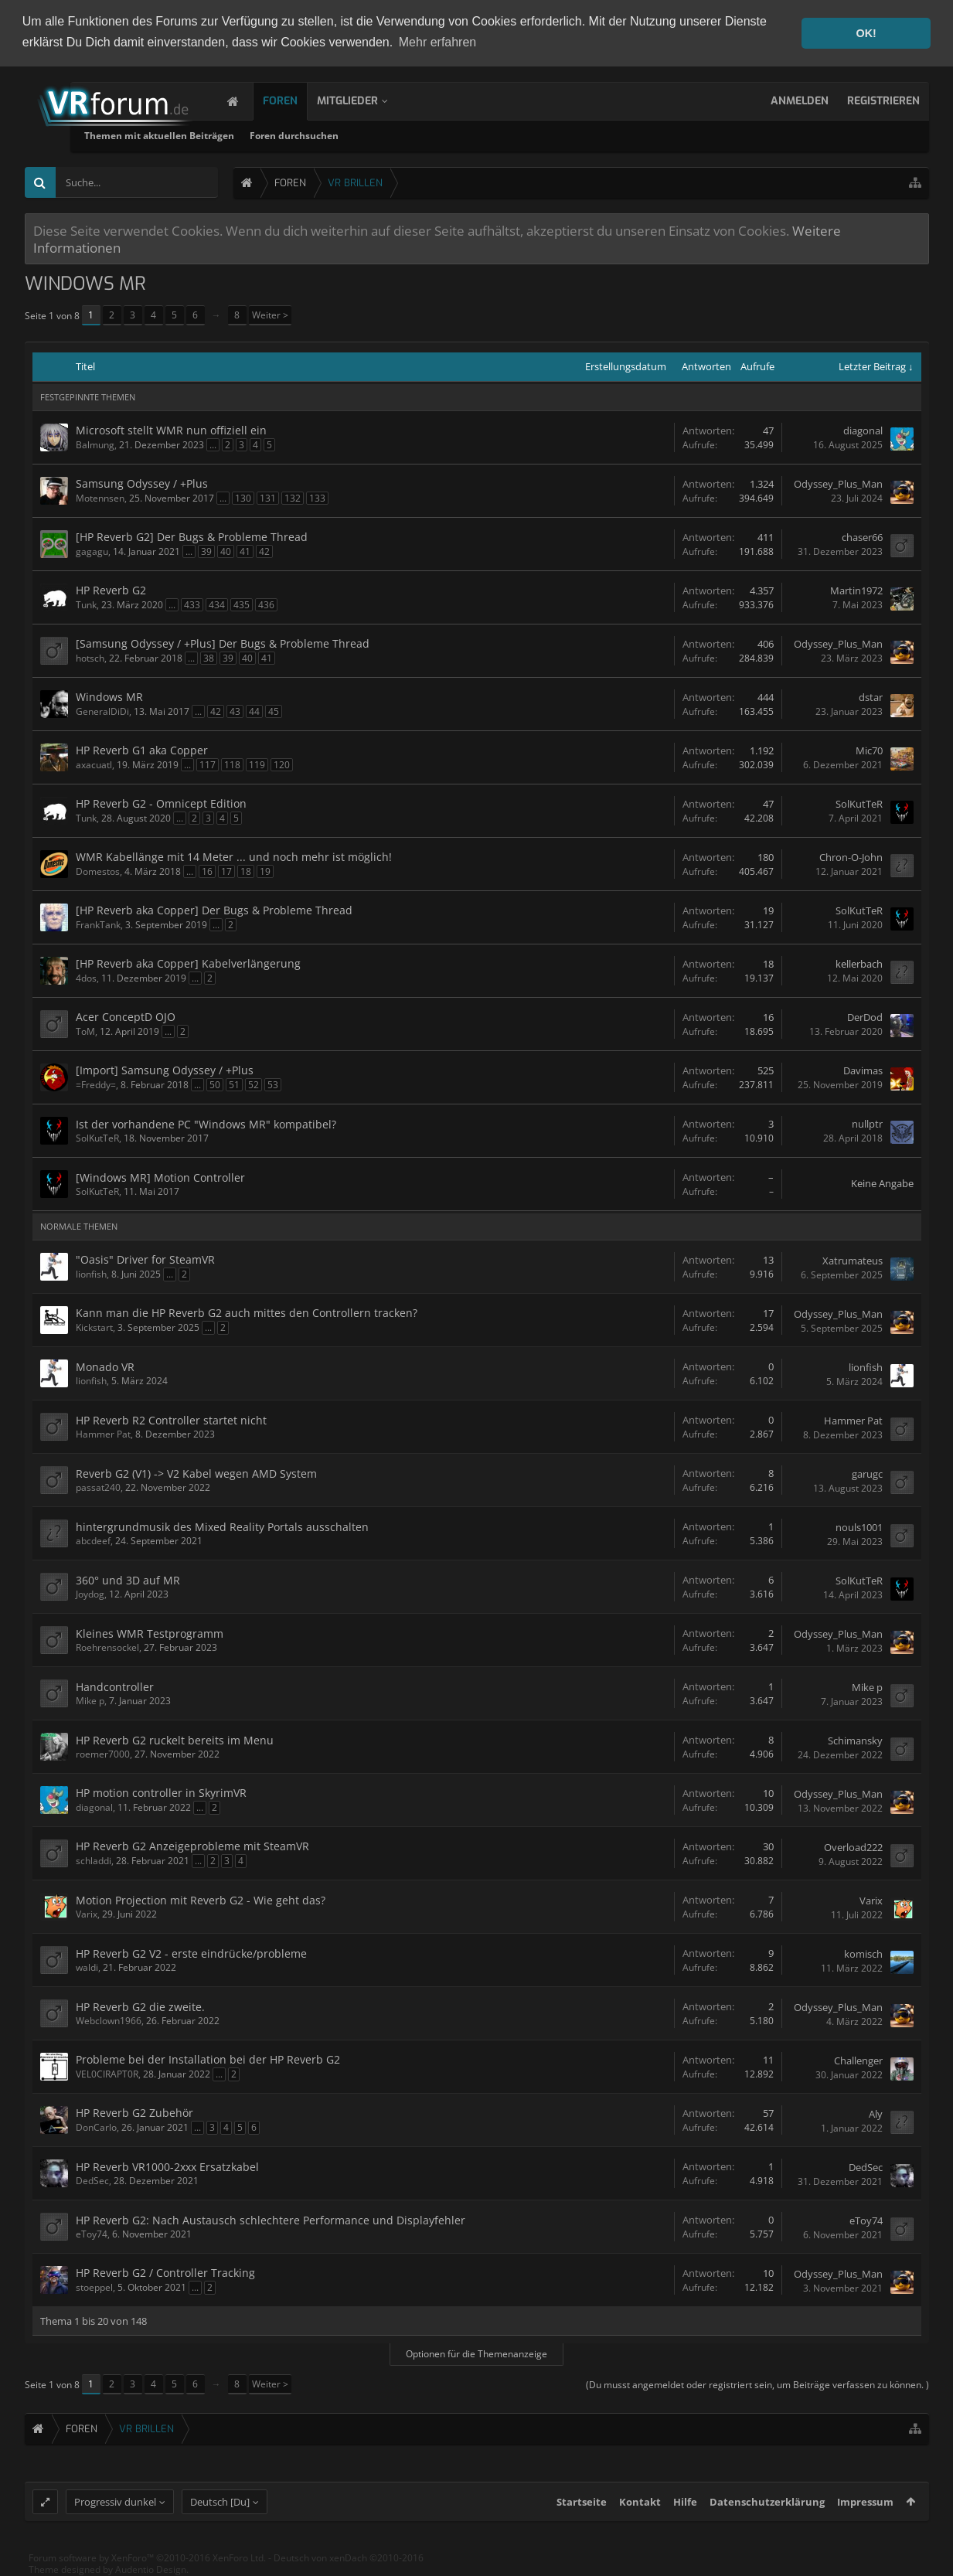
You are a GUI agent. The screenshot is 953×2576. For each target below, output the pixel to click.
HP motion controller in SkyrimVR (161, 1792)
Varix (86, 1914)
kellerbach (859, 964)
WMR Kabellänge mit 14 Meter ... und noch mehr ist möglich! (234, 856)
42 (264, 551)
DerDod (865, 1017)
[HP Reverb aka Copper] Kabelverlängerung (188, 963)
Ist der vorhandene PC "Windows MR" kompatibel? (206, 1124)
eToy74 (91, 2234)
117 (207, 764)
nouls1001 (859, 1527)
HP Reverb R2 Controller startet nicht (171, 1420)
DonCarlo (96, 2127)
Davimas (863, 1070)
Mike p (90, 1700)
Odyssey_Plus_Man (838, 484)
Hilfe (685, 2509)
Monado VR (105, 1366)
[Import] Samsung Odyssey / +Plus (165, 1070)
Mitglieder (362, 101)
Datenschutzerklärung (767, 2509)
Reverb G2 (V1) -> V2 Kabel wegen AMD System (196, 1473)
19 (265, 871)
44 (254, 711)
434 (217, 604)
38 (208, 658)
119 (257, 764)
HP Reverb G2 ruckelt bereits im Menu (175, 1740)
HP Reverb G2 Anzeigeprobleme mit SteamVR (192, 1846)
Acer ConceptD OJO (125, 1016)
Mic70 (869, 750)
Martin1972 (856, 590)
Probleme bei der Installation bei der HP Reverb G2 (208, 2059)
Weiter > (270, 315)
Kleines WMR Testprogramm (149, 1633)
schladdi (93, 1860)
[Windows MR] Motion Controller (160, 1177)
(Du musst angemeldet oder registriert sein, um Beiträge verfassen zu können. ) (757, 2384)
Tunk (86, 604)
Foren (295, 101)
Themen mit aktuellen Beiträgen (322, 135)
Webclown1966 (108, 2020)
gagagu (92, 551)
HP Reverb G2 (111, 590)
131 (268, 498)
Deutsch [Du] (220, 2509)
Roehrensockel (107, 1647)
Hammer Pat (103, 1434)
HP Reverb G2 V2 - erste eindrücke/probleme (191, 1953)
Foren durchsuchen (457, 135)
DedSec (92, 2180)
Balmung (95, 444)
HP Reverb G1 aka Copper (142, 750)
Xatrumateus (852, 1261)
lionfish (91, 1274)
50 (214, 1084)
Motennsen (100, 498)
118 (232, 764)
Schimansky (855, 1740)
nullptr (867, 1124)
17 (226, 871)
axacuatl (94, 764)
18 (245, 871)
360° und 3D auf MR (128, 1580)
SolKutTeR (859, 804)
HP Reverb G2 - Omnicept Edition (161, 803)
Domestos (98, 871)
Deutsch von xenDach (349, 2565)
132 (292, 498)
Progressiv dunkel (115, 2509)
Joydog (90, 1594)
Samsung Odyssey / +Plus (142, 483)
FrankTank (98, 924)
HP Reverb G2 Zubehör (134, 2112)
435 (241, 604)
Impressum (865, 2509)
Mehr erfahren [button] (438, 42)
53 (272, 1084)
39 (206, 551)
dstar (871, 697)
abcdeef (93, 1540)
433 (192, 604)
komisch (863, 1954)
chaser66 (862, 537)
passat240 (98, 1487)
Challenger (858, 2060)
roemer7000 (103, 1754)
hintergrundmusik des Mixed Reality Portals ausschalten (222, 1526)
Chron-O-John (851, 857)
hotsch (90, 658)
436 (266, 604)
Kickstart (94, 1327)
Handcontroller (115, 1686)
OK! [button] (866, 33)
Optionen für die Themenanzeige (476, 2353)
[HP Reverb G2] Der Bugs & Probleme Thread (192, 536)
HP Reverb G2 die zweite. (140, 2006)
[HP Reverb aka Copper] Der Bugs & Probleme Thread (214, 910)
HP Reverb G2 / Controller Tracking (165, 2272)
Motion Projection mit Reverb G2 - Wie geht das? (200, 1900)
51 (234, 1084)
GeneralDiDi (102, 711)
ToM (85, 1031)
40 (225, 551)
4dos (86, 978)
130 (243, 498)
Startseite (581, 2509)
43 (235, 711)
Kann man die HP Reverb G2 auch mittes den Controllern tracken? (246, 1312)
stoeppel (94, 2287)
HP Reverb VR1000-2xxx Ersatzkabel (167, 2166)
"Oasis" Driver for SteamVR (145, 1259)
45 (273, 711)
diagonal (863, 430)
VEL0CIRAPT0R (107, 2074)
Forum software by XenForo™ (147, 2565)
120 (282, 764)
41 (245, 551)
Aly (876, 2114)
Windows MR (109, 696)
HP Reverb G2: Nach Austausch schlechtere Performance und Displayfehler (270, 2220)
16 (207, 871)
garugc (867, 1474)
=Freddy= (96, 1084)
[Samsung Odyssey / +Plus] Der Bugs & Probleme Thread (222, 643)
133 (317, 498)
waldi (87, 1967)
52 (253, 1084)
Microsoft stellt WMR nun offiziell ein (171, 430)
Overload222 (853, 1847)
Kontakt (640, 2509)
